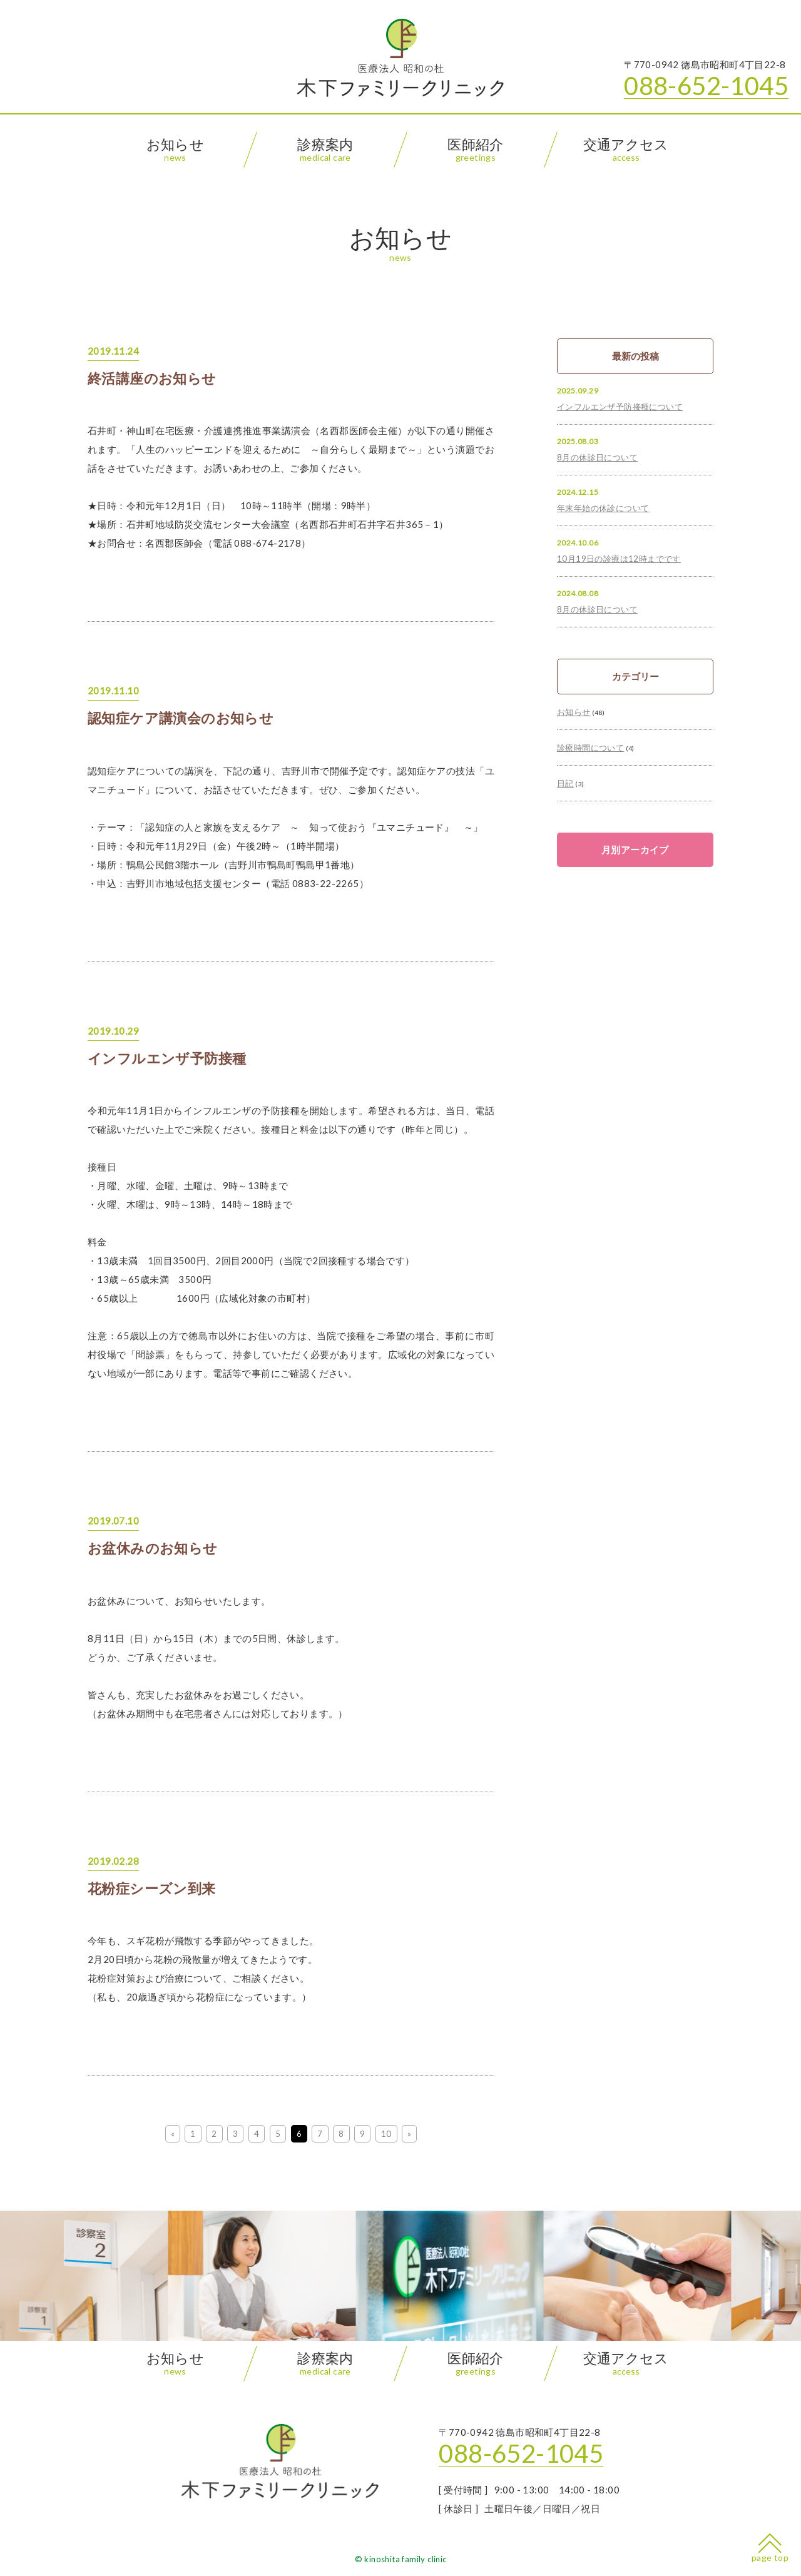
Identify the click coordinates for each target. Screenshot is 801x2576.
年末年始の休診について (603, 508)
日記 (565, 783)
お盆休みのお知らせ (153, 1548)
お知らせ (175, 149)
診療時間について (590, 748)
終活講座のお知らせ (152, 378)
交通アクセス (625, 149)
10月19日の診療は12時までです (619, 559)
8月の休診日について (597, 457)
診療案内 (325, 149)
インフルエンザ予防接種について (620, 407)
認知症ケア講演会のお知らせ (180, 718)
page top (770, 2548)
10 (386, 2134)
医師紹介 (475, 149)
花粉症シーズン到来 (152, 1888)
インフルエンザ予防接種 (167, 1058)
